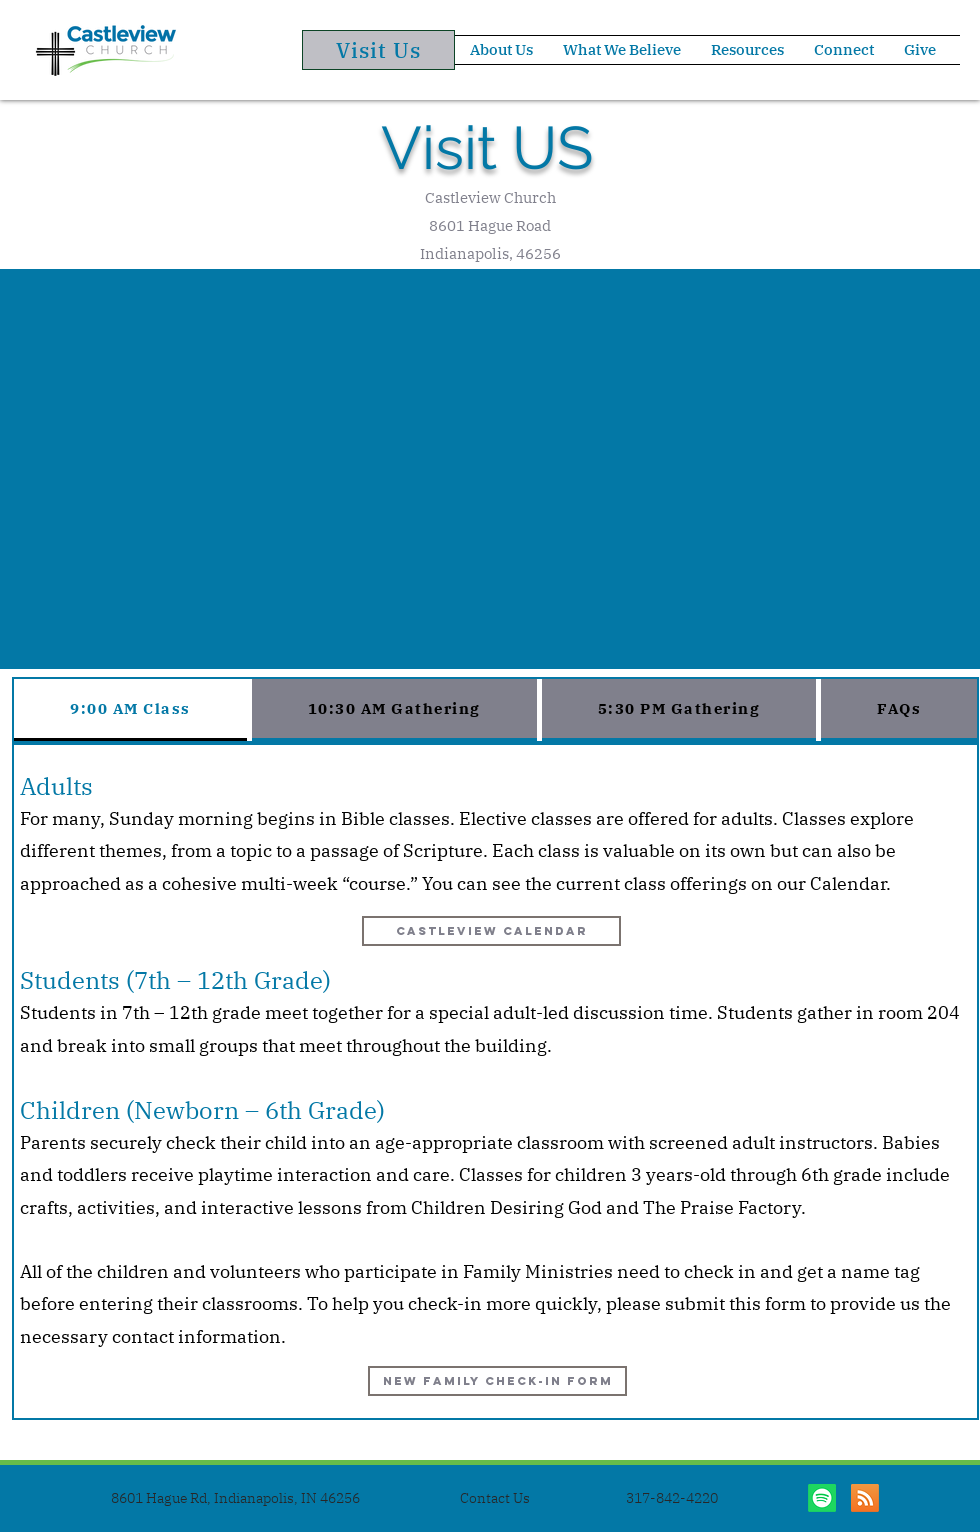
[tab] (130, 710)
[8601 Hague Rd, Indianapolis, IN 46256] (235, 1498)
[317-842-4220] (672, 1498)
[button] (501, 50)
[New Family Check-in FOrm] (497, 1381)
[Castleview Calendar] (491, 931)
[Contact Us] (495, 1498)
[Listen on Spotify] (822, 1498)
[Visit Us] (378, 50)
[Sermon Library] (865, 1498)
